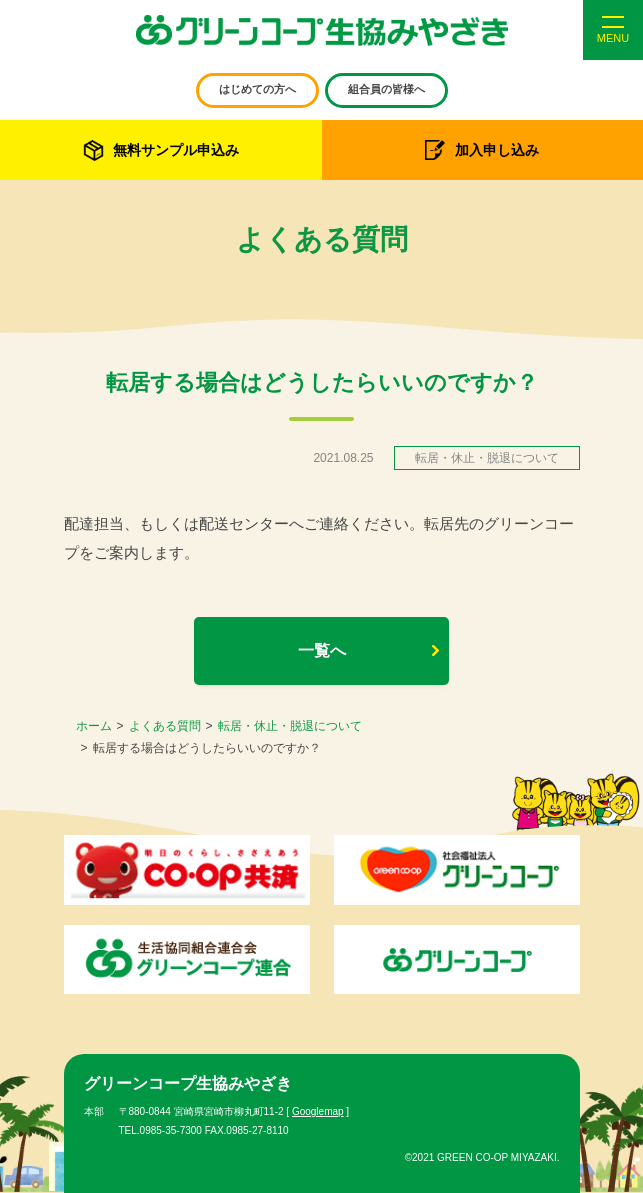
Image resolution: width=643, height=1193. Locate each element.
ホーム (94, 726)
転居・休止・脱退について (290, 726)
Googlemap (318, 1111)
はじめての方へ (257, 89)
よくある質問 (165, 726)
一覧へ (322, 650)
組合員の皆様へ (386, 89)
